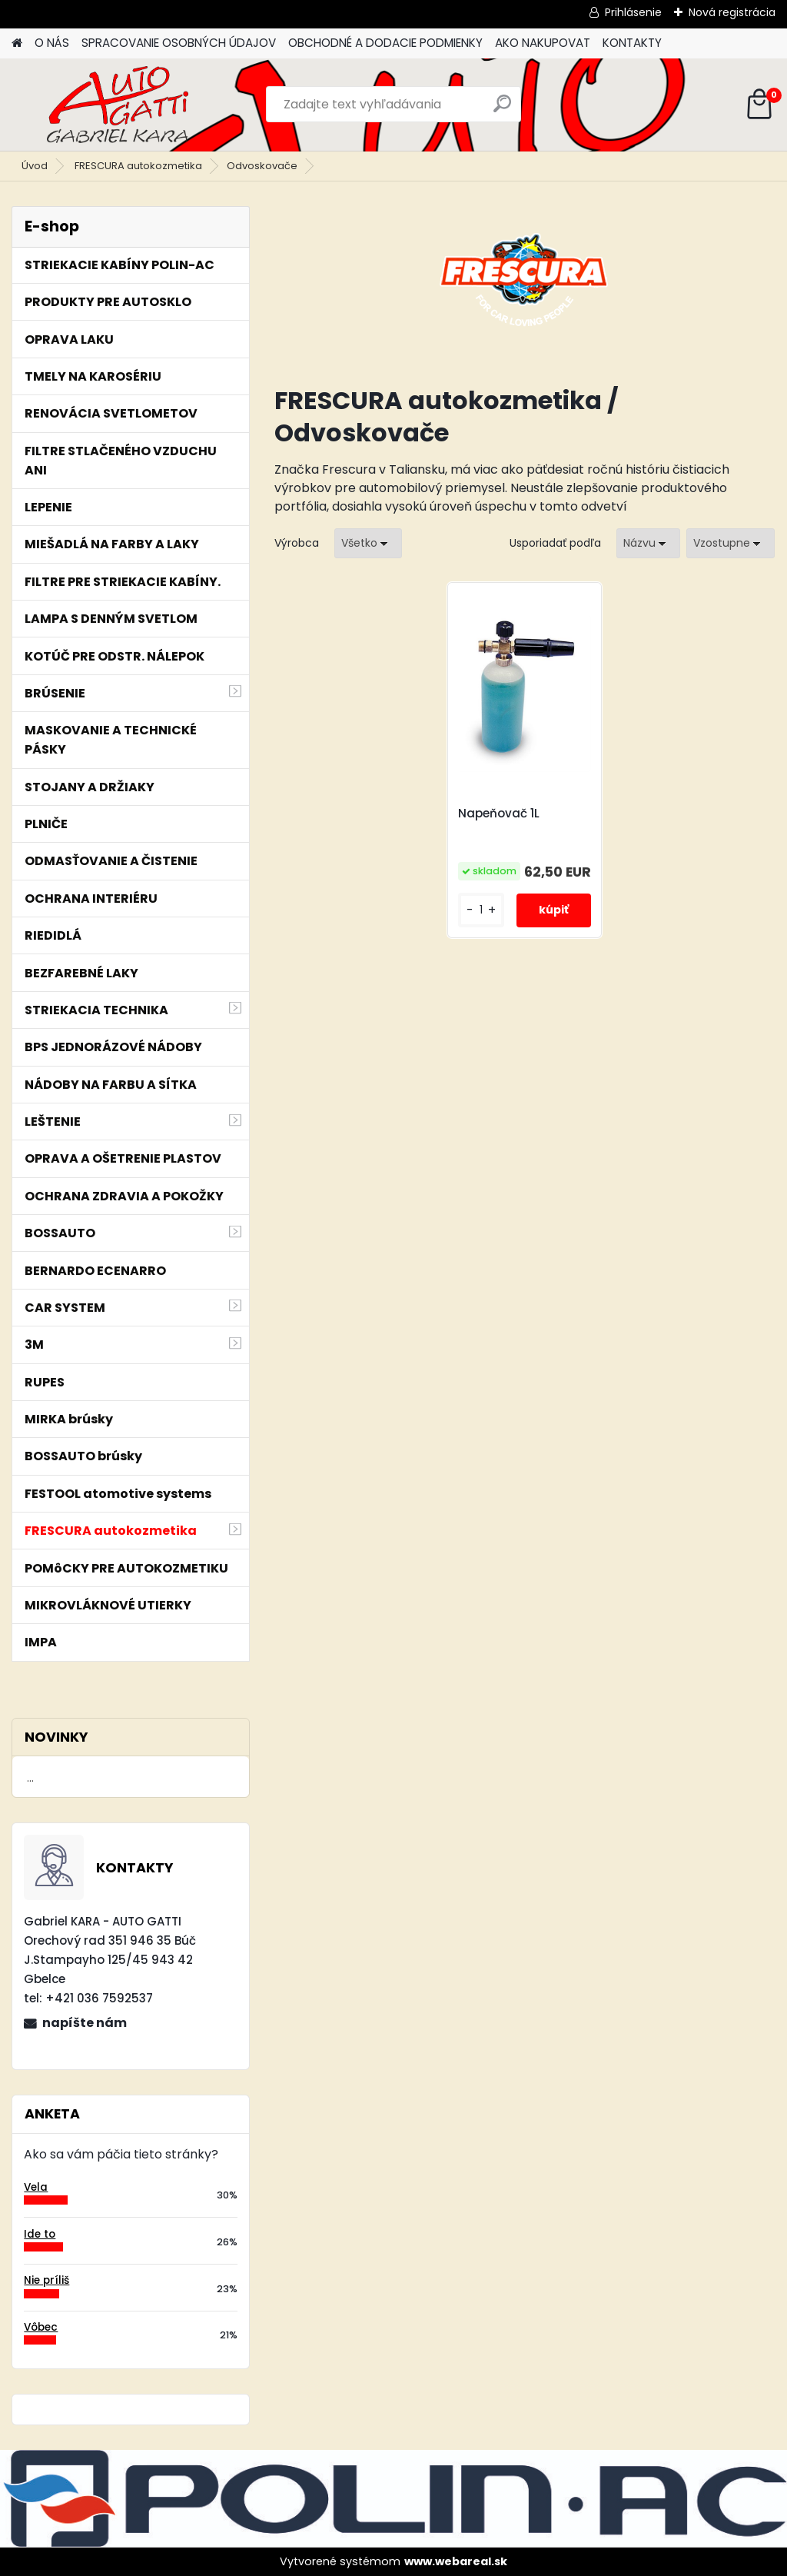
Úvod (35, 165)
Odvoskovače (262, 165)
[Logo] (117, 104)
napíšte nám (84, 2023)
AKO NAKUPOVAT (542, 43)
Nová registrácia (732, 12)
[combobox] (648, 543)
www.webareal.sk (455, 2561)
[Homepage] (17, 43)
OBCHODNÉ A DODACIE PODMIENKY (385, 43)
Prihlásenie (633, 12)
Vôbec (41, 2327)
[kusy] (481, 910)
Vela (36, 2187)
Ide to (39, 2234)
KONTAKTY (632, 43)
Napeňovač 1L (499, 813)
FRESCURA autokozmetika (138, 165)
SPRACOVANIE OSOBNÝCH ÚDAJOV (178, 43)
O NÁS (52, 43)
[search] (502, 110)
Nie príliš (46, 2280)
